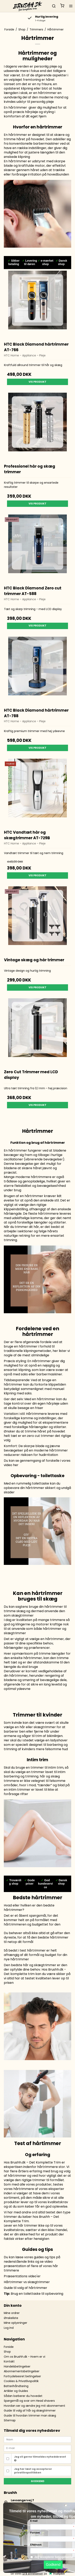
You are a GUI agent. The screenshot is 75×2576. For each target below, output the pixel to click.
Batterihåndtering (16, 2386)
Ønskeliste (11, 2318)
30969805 (18, 2516)
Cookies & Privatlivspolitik (21, 2381)
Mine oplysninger (15, 2323)
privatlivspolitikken (27, 2472)
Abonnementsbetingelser (21, 2371)
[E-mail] (37, 2448)
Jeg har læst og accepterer (33, 2470)
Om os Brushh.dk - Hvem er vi (24, 2357)
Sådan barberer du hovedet (23, 2396)
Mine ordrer (12, 2313)
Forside (9, 2347)
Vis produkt (37, 381)
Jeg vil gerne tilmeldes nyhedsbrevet (40, 2458)
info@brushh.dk (21, 2527)
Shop (7, 2352)
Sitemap (10, 2420)
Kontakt (9, 2361)
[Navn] (37, 2439)
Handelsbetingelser (17, 2366)
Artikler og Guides (16, 2391)
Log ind (9, 2328)
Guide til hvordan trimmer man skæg (30, 2416)
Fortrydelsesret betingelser (22, 2376)
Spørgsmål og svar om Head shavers (29, 2401)
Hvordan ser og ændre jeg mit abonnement (34, 2406)
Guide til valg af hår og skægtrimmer (30, 2411)
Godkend (37, 2481)
